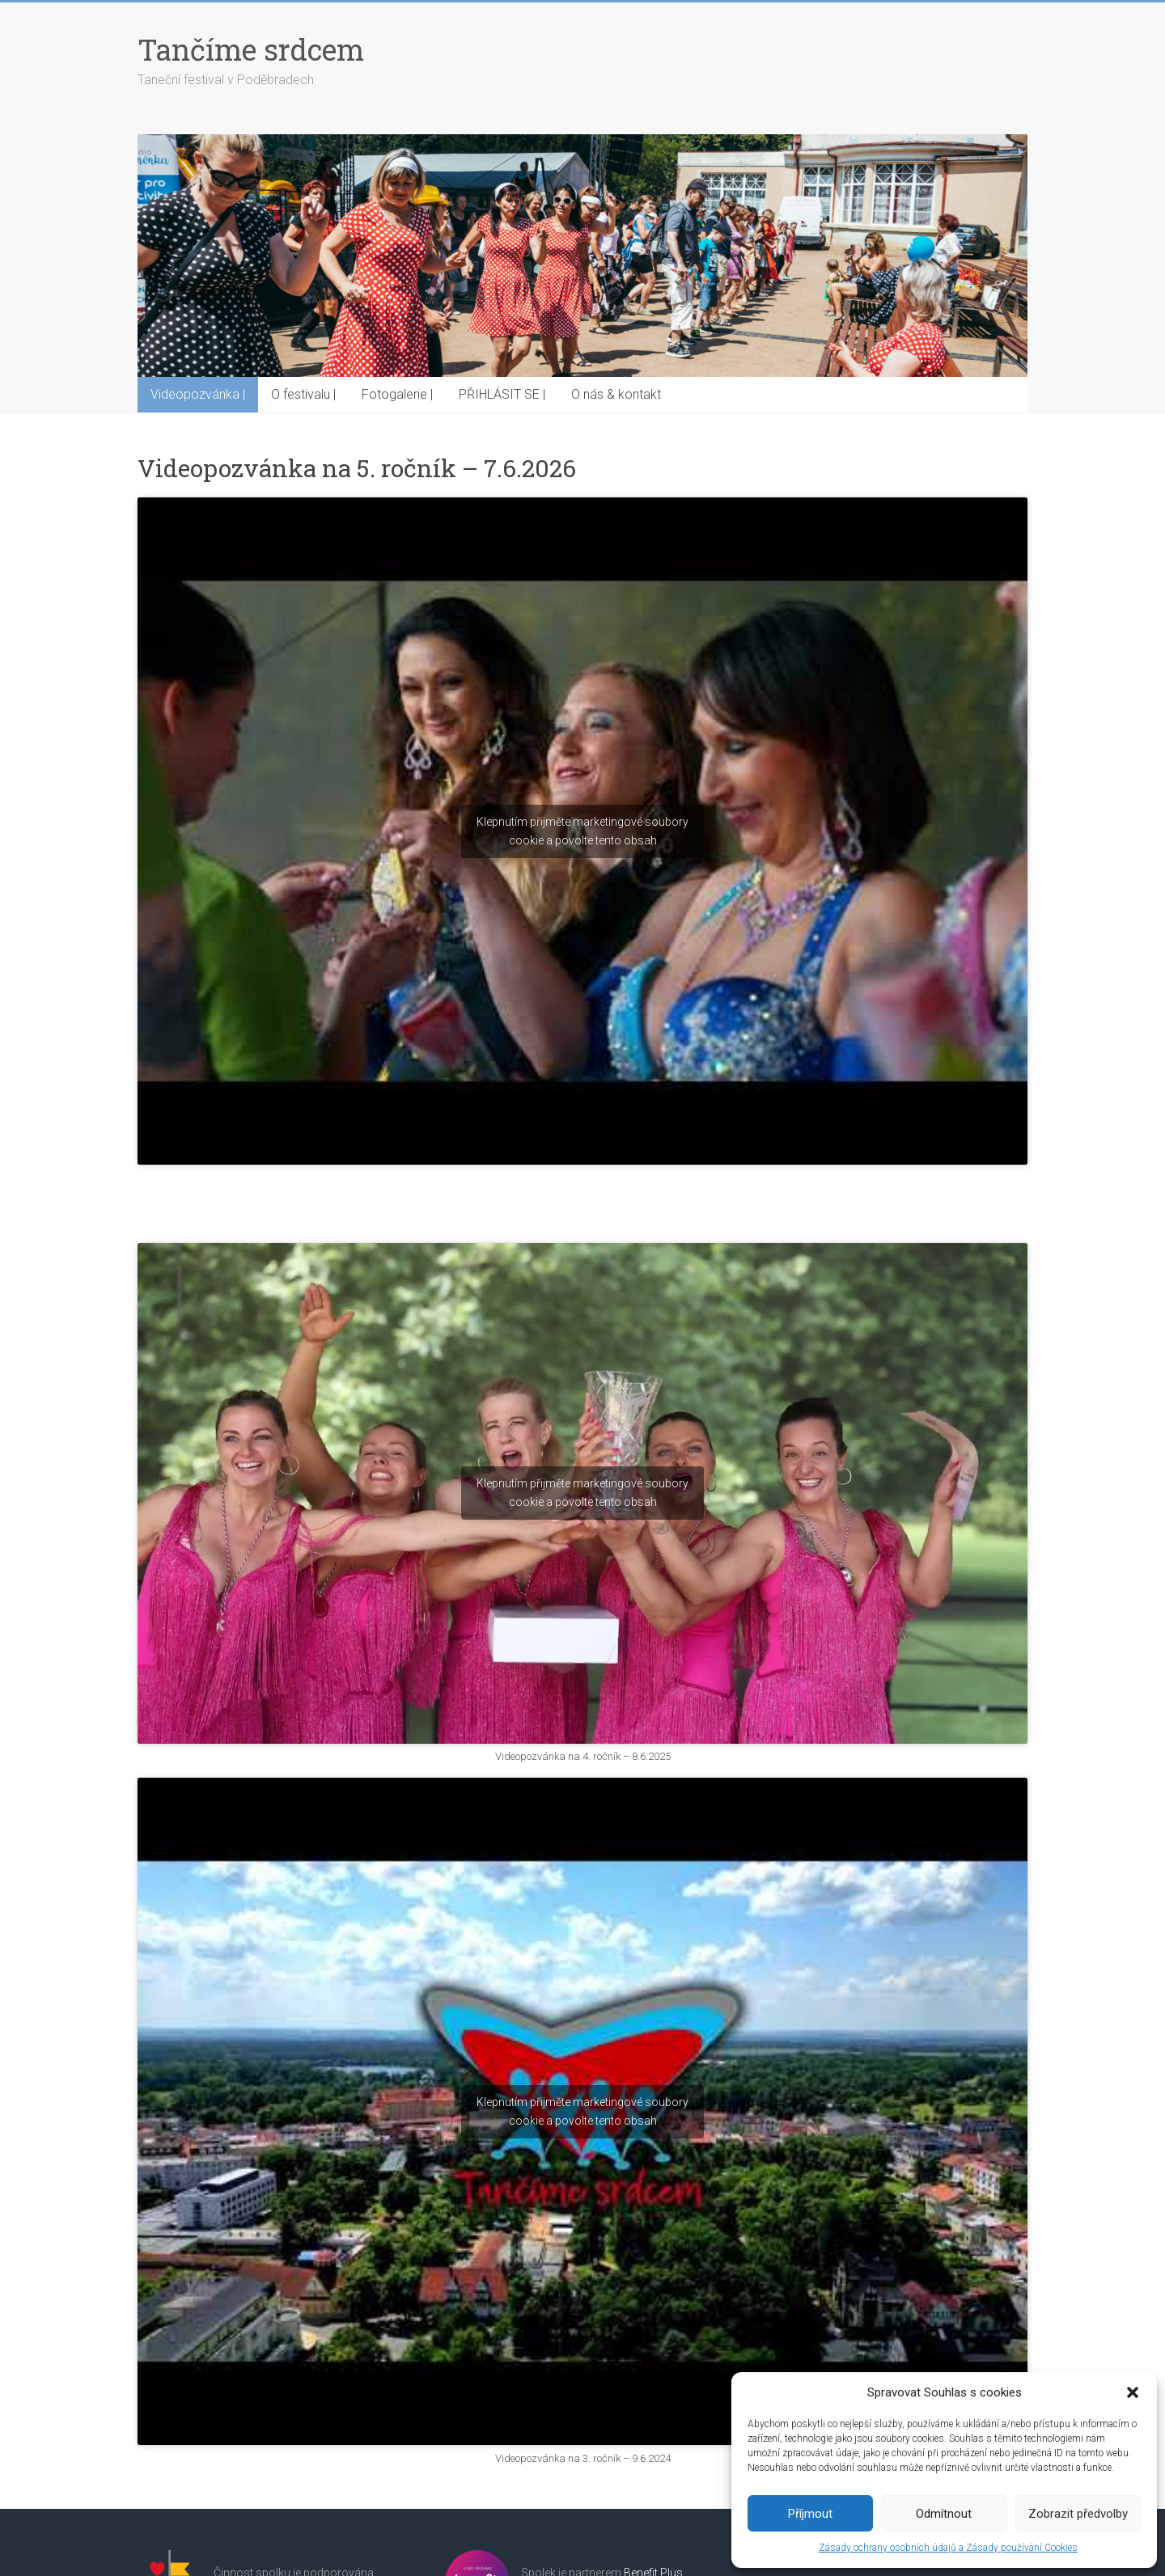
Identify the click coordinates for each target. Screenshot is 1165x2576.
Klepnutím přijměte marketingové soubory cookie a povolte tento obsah (582, 831)
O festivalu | (303, 394)
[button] (1133, 2392)
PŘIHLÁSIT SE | (502, 394)
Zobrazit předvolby (1078, 2513)
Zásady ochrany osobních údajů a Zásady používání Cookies (948, 2547)
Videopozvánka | (197, 394)
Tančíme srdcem (251, 49)
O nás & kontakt (616, 394)
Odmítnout (944, 2513)
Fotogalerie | (397, 394)
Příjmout (810, 2513)
